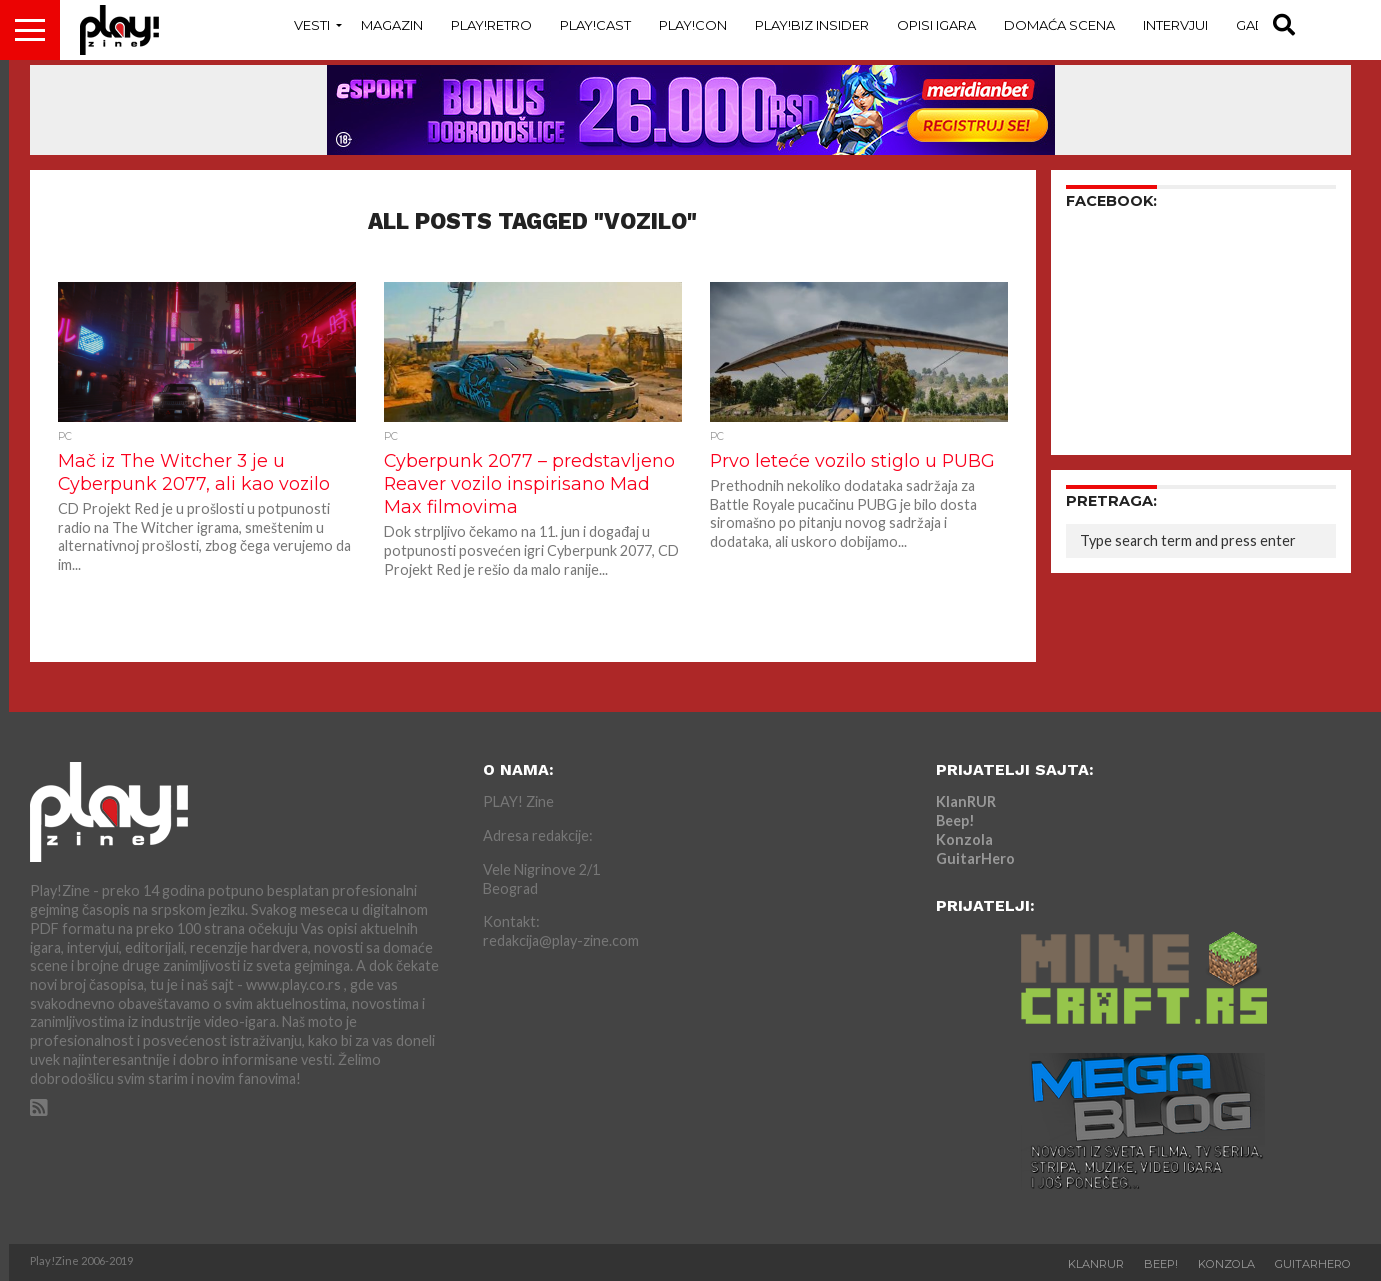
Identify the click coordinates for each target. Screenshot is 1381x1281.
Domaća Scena (1059, 25)
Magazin (392, 25)
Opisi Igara (936, 25)
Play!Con (693, 25)
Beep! (955, 820)
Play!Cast (595, 25)
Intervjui (1175, 25)
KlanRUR (966, 801)
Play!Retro (491, 25)
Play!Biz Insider (812, 25)
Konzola (964, 839)
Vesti (312, 25)
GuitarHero (975, 858)
